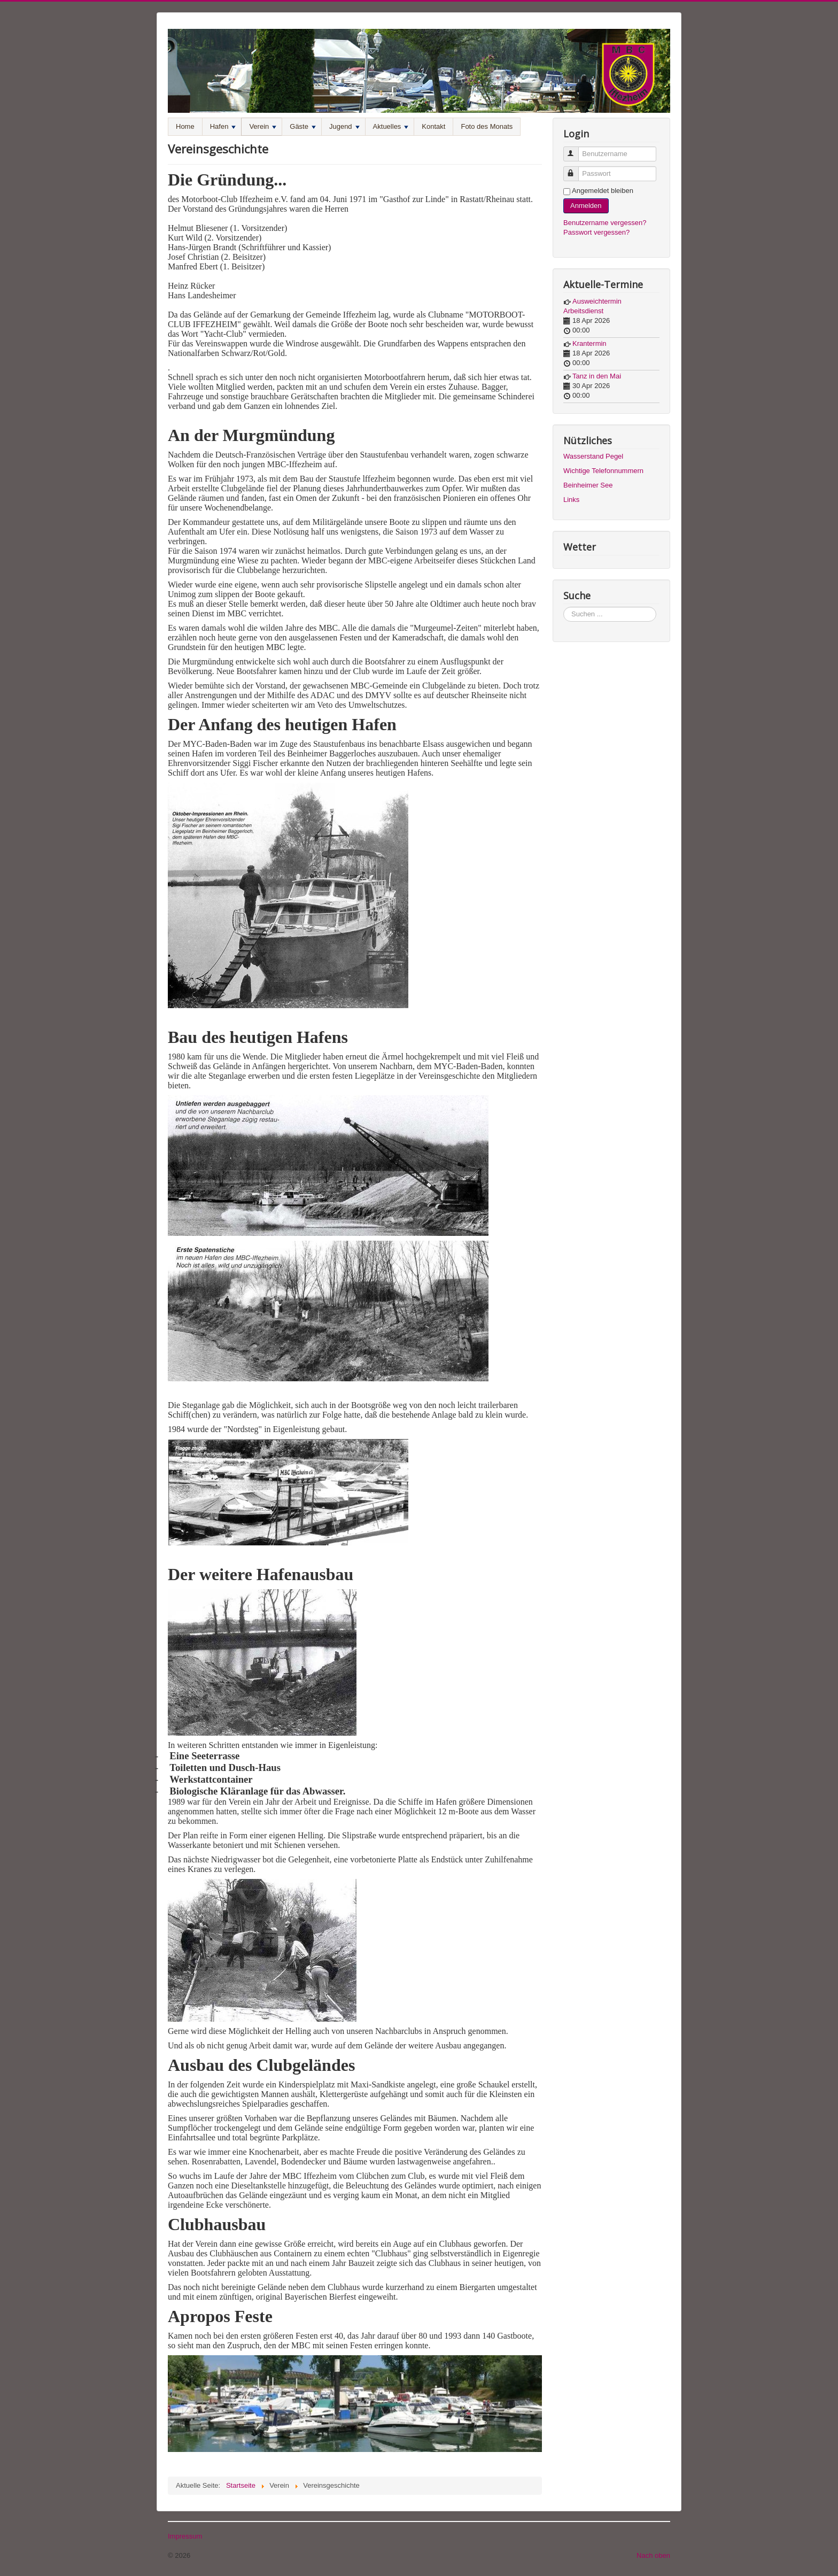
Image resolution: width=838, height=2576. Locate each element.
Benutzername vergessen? (604, 223)
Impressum (185, 2536)
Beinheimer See (588, 485)
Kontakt (433, 126)
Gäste (303, 126)
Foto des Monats (487, 126)
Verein (262, 126)
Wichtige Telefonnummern (603, 471)
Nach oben (653, 2555)
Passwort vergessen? (596, 232)
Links (571, 500)
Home (185, 126)
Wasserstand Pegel (593, 456)
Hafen (223, 126)
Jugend (344, 126)
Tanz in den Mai (596, 376)
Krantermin (589, 343)
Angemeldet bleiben (602, 191)
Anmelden (586, 206)
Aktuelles (391, 126)
